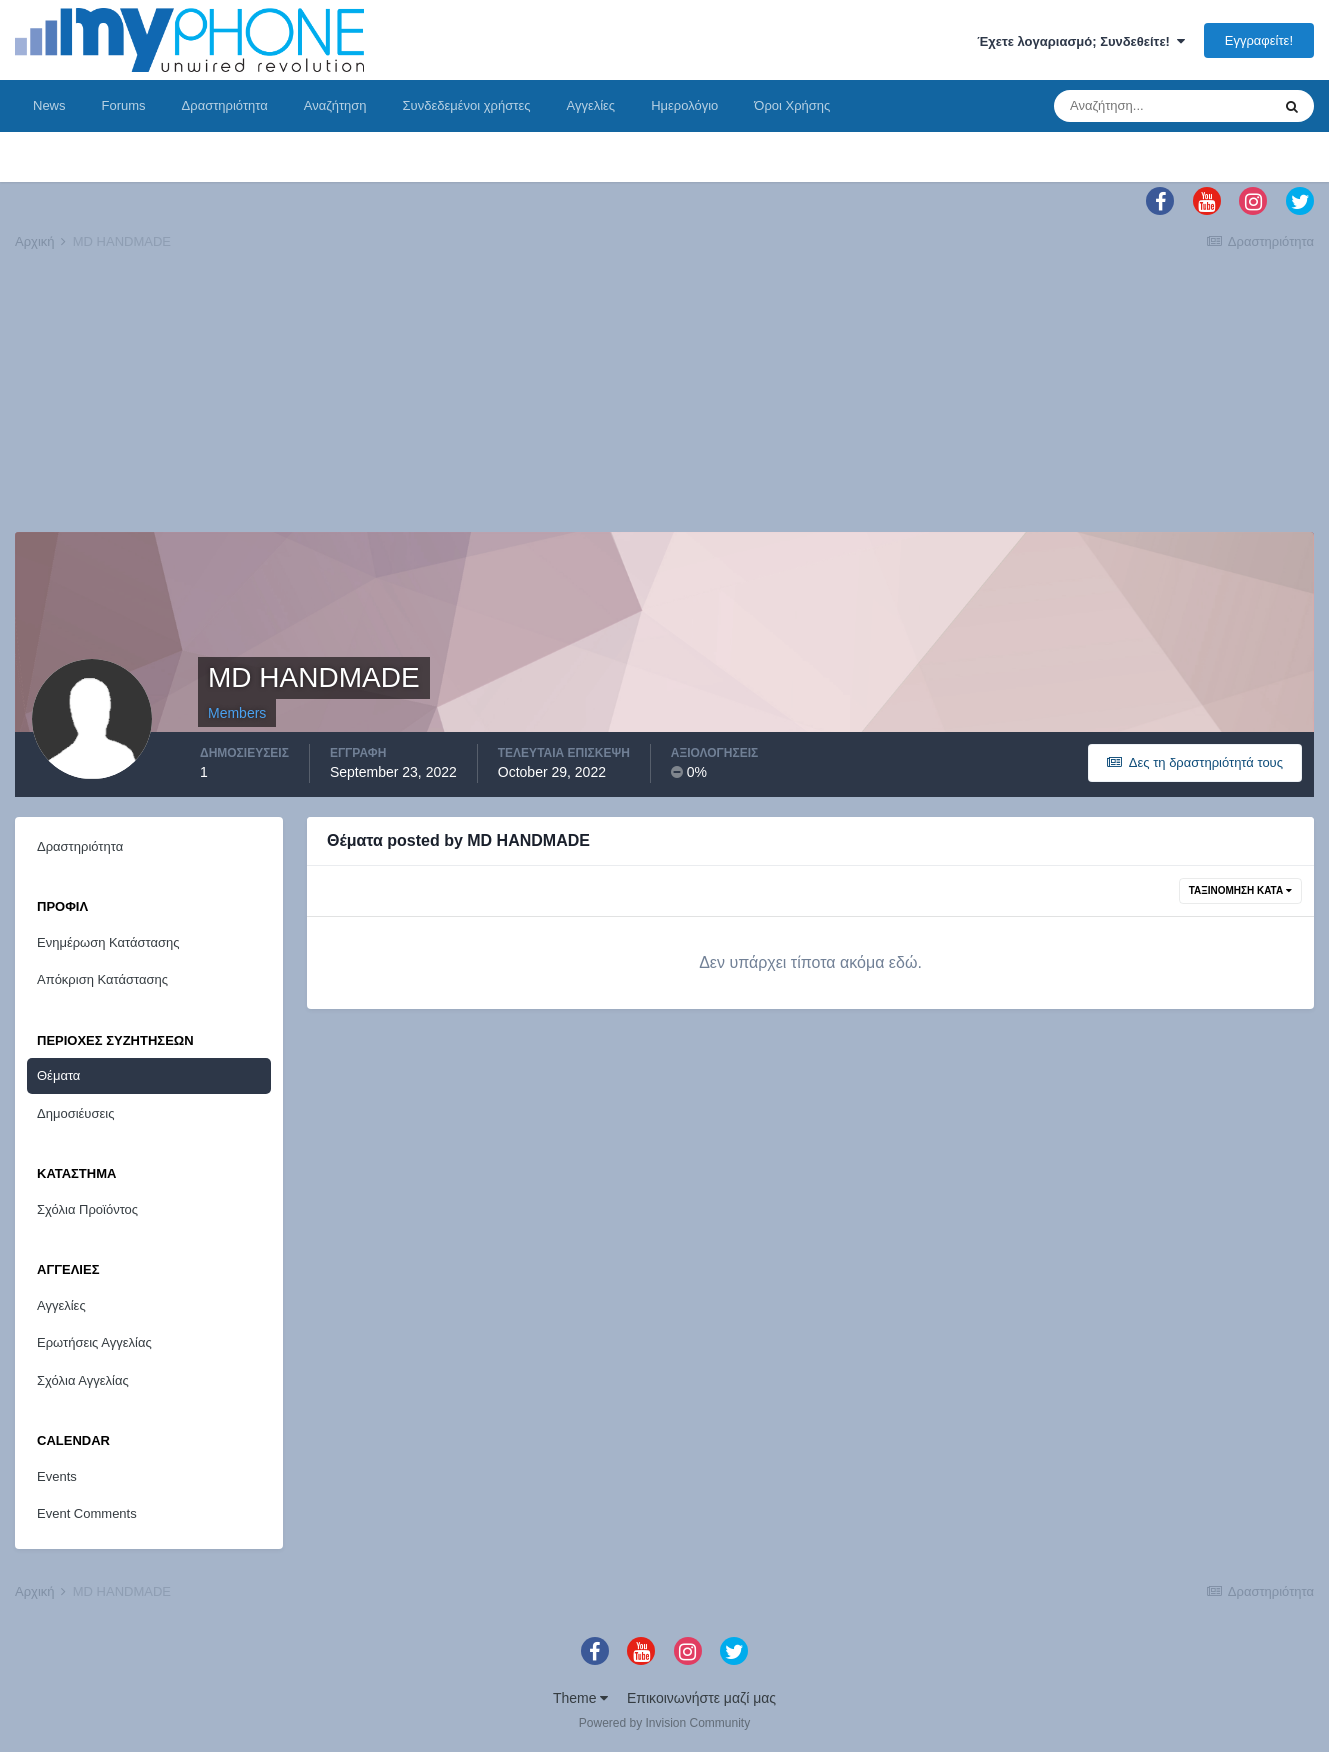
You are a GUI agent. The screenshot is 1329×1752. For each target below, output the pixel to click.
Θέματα (58, 1075)
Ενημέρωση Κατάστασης (108, 942)
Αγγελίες (590, 105)
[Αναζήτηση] (1162, 106)
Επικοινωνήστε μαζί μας (701, 1698)
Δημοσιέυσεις (75, 1113)
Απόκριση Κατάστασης (102, 979)
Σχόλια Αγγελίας (83, 1380)
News (49, 105)
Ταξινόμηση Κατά (1240, 890)
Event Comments (87, 1513)
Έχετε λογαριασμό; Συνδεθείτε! (1081, 41)
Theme (580, 1698)
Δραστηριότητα (225, 105)
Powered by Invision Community (664, 1723)
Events (57, 1476)
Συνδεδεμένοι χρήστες (467, 105)
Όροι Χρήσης (792, 105)
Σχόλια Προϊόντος (87, 1209)
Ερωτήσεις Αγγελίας (94, 1342)
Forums (124, 105)
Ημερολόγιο (684, 105)
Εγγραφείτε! (1259, 40)
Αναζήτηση (335, 105)
